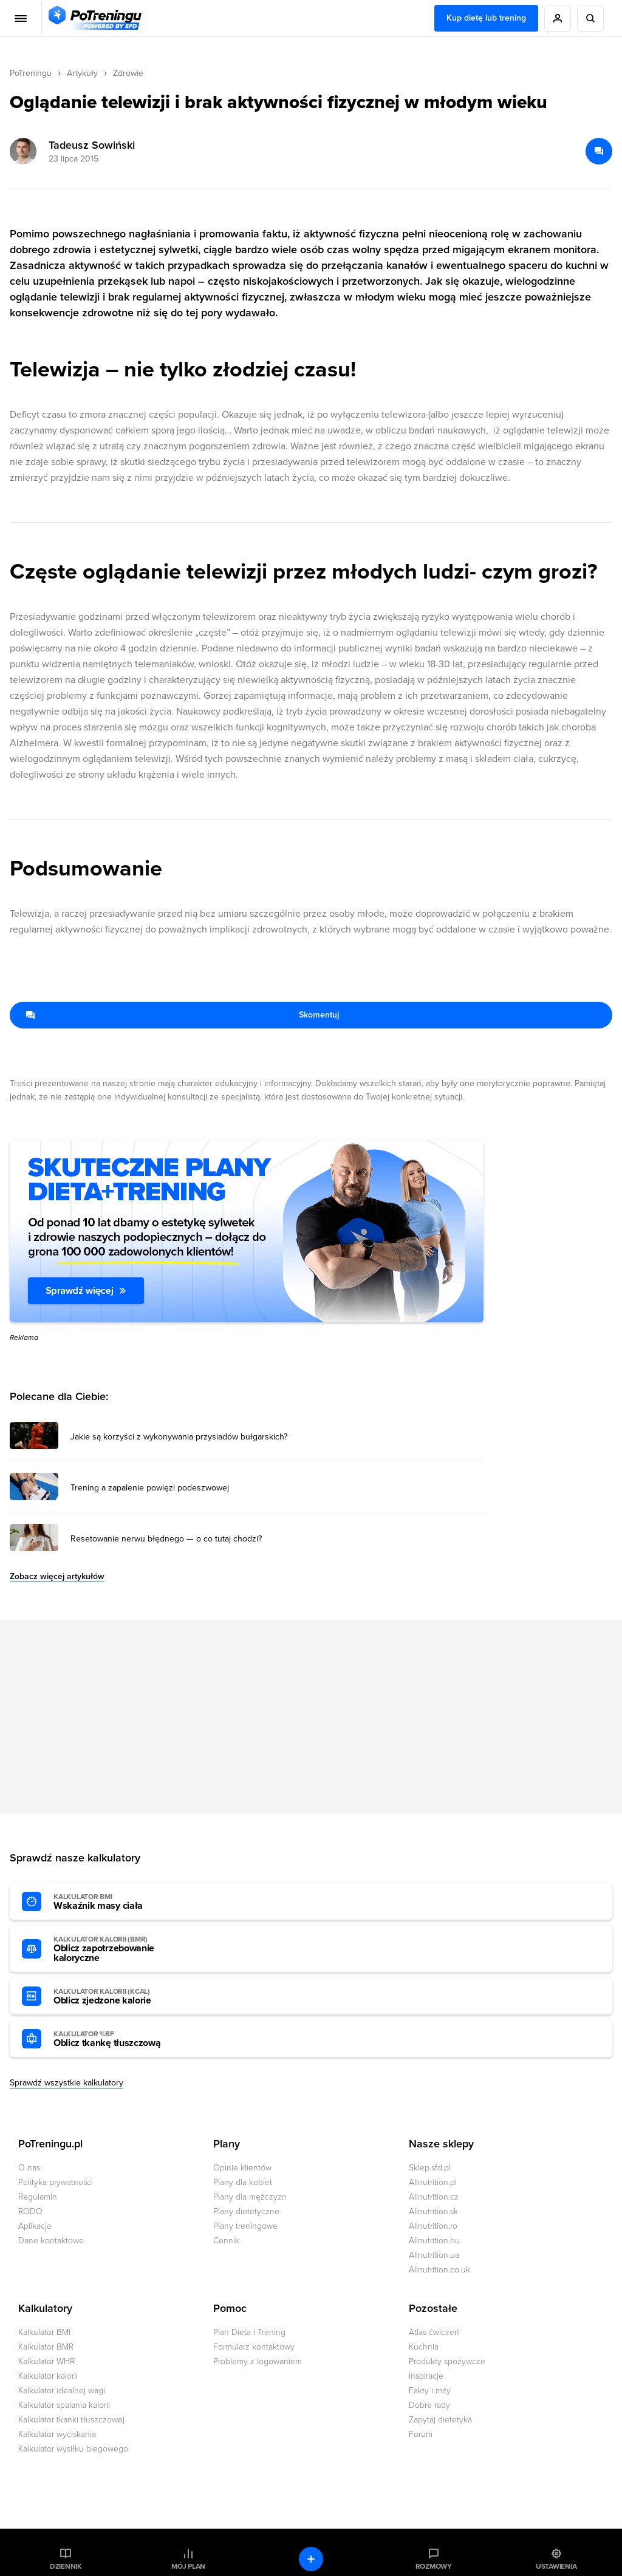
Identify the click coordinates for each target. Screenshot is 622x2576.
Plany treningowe (245, 2226)
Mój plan (188, 2566)
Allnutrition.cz (434, 2197)
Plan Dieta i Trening (249, 2332)
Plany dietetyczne (246, 2211)
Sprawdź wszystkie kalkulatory (66, 2083)
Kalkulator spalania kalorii (64, 2405)
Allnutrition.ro (433, 2226)
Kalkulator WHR (46, 2361)
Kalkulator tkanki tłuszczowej (71, 2420)
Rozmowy (433, 2566)
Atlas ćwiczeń (434, 2332)
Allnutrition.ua (434, 2255)
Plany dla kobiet (242, 2182)
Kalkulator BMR (45, 2347)
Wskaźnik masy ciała (120, 1902)
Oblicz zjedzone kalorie (120, 1997)
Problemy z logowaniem (257, 2361)
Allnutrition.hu (434, 2240)
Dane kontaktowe (51, 2240)
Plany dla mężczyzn (250, 2197)
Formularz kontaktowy (254, 2347)
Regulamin (37, 2197)
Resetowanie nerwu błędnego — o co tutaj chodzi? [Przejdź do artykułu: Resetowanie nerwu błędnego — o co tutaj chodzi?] (166, 1539)
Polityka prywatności (55, 2182)
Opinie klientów (242, 2168)
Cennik (226, 2240)
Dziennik (66, 2566)
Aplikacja (34, 2226)
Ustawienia (556, 2566)
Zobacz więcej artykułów (57, 1576)
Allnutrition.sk (433, 2211)
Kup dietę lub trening (486, 18)
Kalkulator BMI (44, 2332)
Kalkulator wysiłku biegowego (73, 2449)
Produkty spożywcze (447, 2361)
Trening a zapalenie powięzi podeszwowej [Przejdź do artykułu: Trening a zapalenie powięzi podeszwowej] (149, 1488)
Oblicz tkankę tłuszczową (120, 2039)
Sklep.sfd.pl (430, 2168)
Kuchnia (424, 2347)
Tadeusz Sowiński (92, 145)
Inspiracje (426, 2376)
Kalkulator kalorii (48, 2376)
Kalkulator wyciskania (57, 2434)
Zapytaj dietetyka (440, 2420)
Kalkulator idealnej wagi (61, 2390)
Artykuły (82, 73)
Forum (420, 2434)
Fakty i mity (430, 2390)
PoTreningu (31, 73)
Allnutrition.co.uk (439, 2270)
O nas (29, 2168)
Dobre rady (429, 2405)
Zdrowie (128, 73)
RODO (30, 2211)
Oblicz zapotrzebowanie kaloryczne (120, 1949)
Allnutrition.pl (433, 2182)
